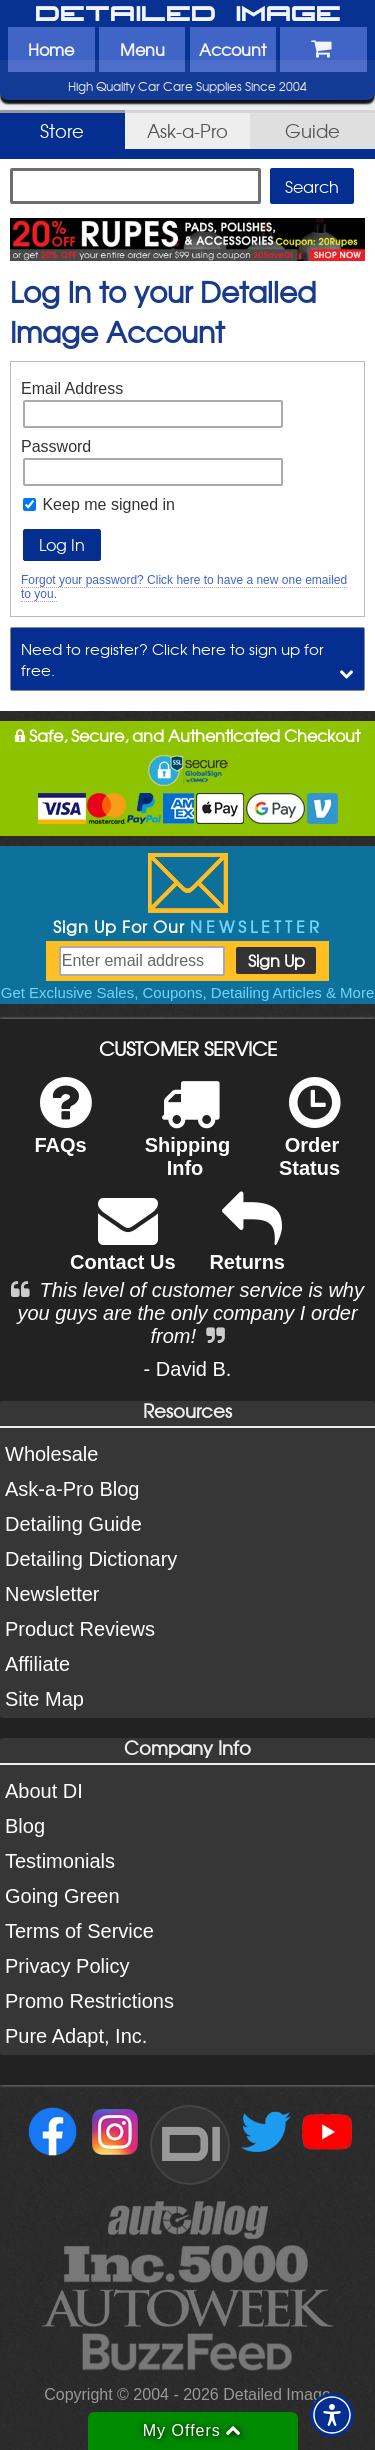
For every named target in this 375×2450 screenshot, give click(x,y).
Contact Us (123, 1245)
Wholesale (51, 1454)
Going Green (62, 1896)
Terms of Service (79, 1931)
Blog (25, 1826)
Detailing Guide (73, 1524)
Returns (247, 1245)
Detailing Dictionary (91, 1559)
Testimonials (60, 1861)
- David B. (188, 1369)
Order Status (309, 1140)
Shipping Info (188, 1140)
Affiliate (37, 1664)
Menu (142, 49)
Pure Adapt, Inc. (76, 2036)
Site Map (44, 1699)
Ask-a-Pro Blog (72, 1489)
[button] (332, 2415)
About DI (44, 1791)
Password (56, 446)
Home (51, 49)
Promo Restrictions (89, 2001)
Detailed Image (188, 15)
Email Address (72, 388)
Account (232, 49)
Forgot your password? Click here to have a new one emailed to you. (184, 587)
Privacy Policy (67, 1966)
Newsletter (52, 1594)
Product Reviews (80, 1629)
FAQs (62, 1128)
